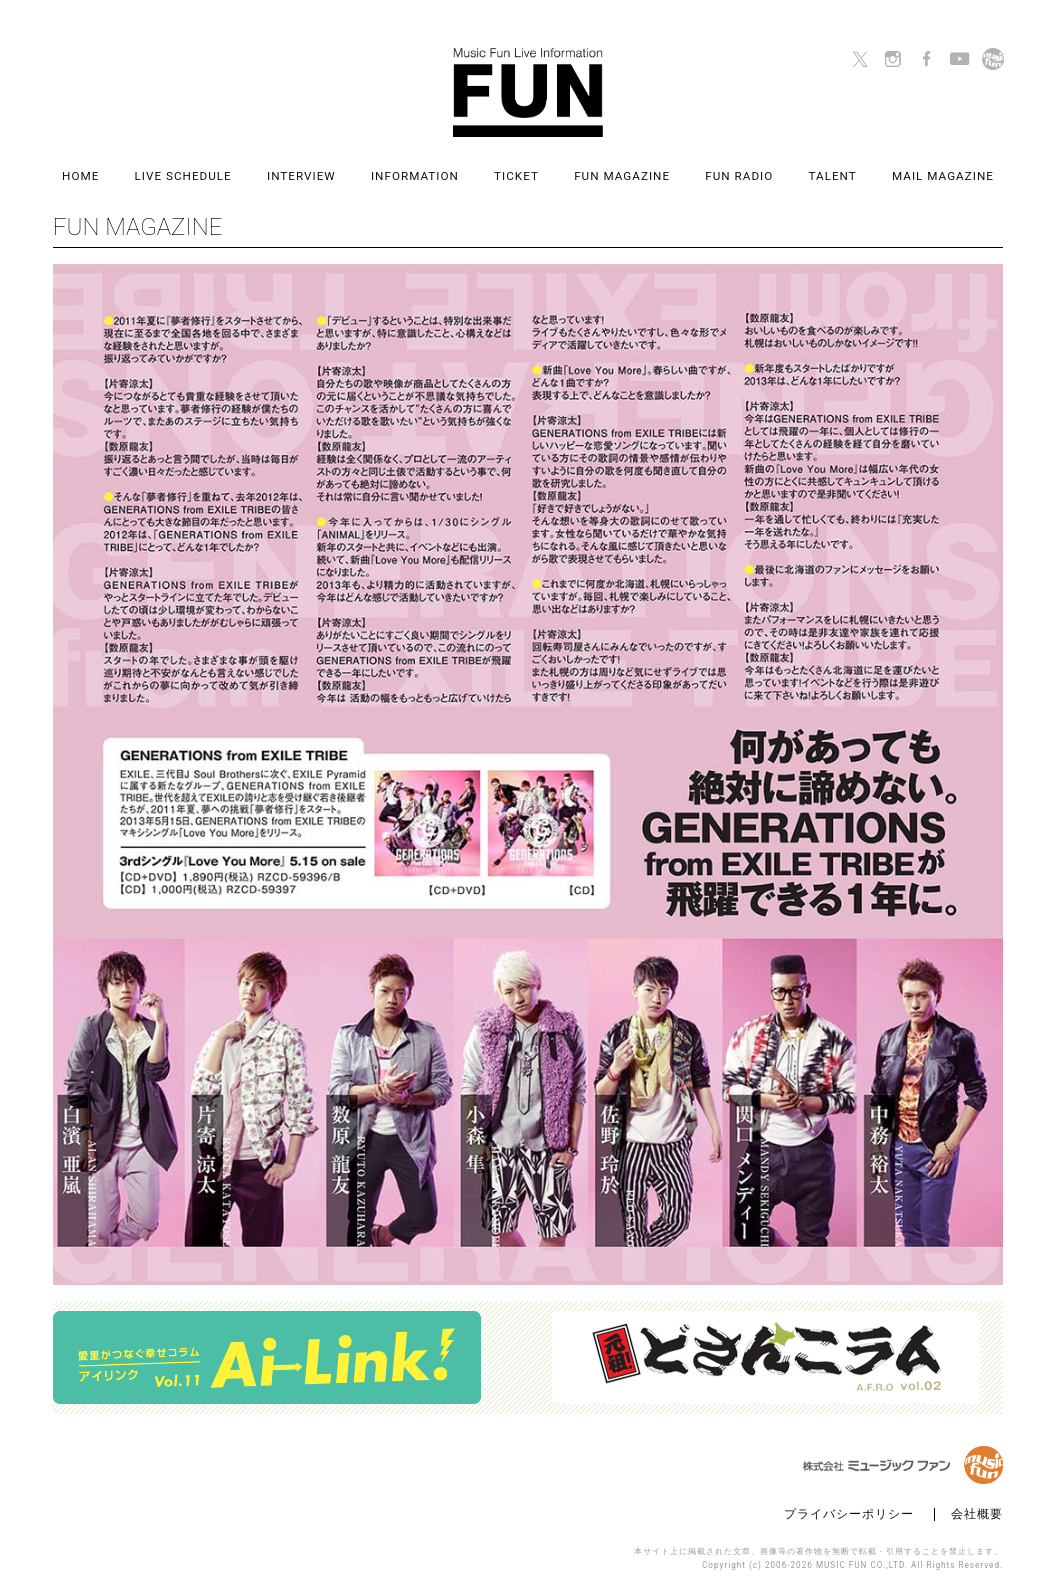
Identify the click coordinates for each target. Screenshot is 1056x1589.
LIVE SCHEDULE (183, 176)
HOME (80, 176)
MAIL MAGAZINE (943, 176)
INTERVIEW (301, 176)
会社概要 (977, 1514)
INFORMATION (415, 176)
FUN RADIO (739, 176)
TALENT (833, 176)
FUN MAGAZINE (622, 176)
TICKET (516, 176)
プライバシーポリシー (849, 1514)
